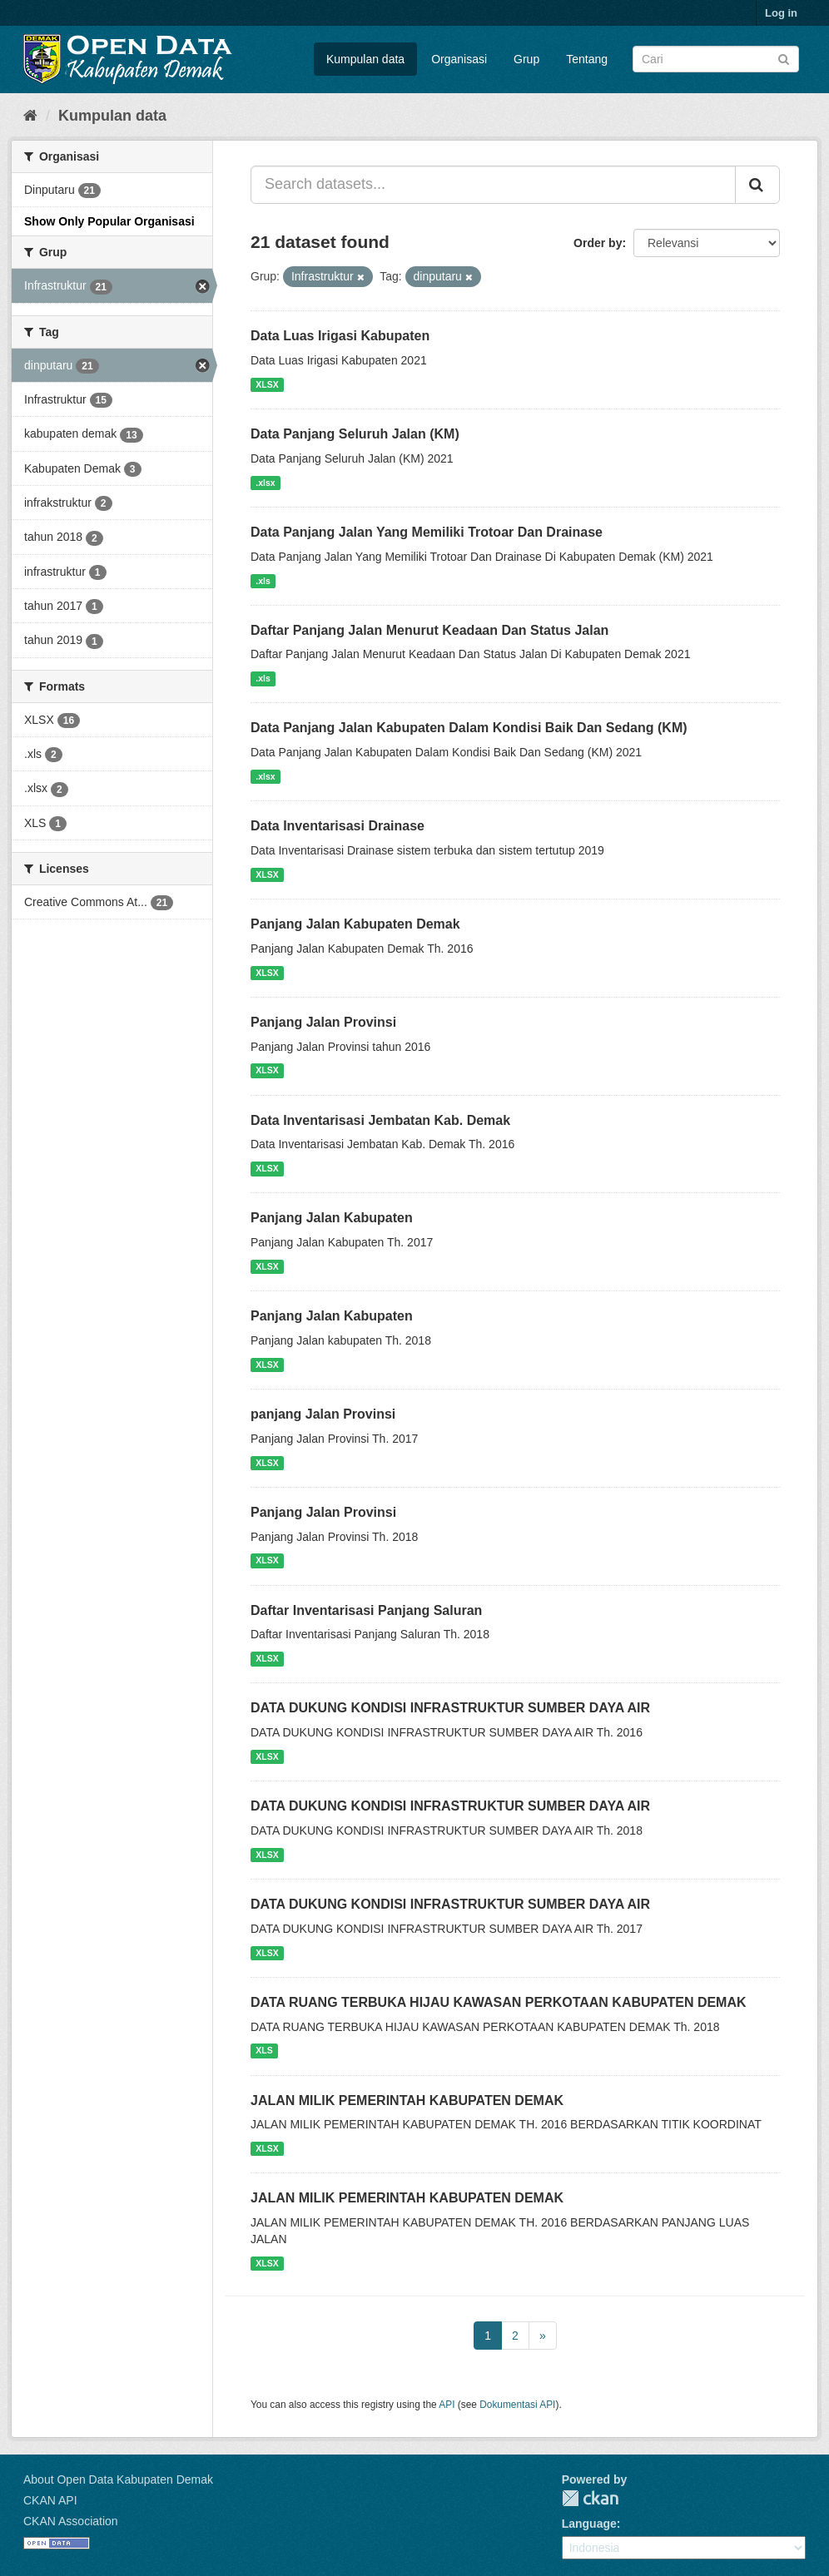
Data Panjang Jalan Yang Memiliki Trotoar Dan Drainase (427, 532)
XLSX (267, 384)
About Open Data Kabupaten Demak (118, 2479)
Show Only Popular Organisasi (109, 221)
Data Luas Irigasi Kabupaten (340, 336)
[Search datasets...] (493, 185)
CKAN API (50, 2500)
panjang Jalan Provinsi (323, 1414)
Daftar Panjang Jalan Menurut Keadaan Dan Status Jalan (429, 630)
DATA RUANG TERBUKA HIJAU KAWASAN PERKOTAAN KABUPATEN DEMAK (499, 2002)
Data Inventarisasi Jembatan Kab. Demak (380, 1120)
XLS (264, 2051)
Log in (781, 13)
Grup (526, 59)
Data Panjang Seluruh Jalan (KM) (355, 434)
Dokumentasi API (517, 2404)
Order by (597, 243)
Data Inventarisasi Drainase (337, 826)
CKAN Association (70, 2521)
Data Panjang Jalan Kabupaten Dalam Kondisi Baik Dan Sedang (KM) (469, 728)
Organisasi (459, 59)
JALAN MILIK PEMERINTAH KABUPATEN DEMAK (407, 2100)
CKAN (590, 2498)
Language (589, 2523)
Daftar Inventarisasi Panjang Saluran (366, 1610)
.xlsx (265, 483)
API (446, 2404)
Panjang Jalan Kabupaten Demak (355, 924)
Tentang (587, 59)
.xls (263, 581)
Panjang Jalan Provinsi (323, 1022)
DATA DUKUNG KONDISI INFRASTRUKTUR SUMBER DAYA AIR (450, 1708)
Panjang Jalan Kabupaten (332, 1218)
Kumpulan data (365, 59)
